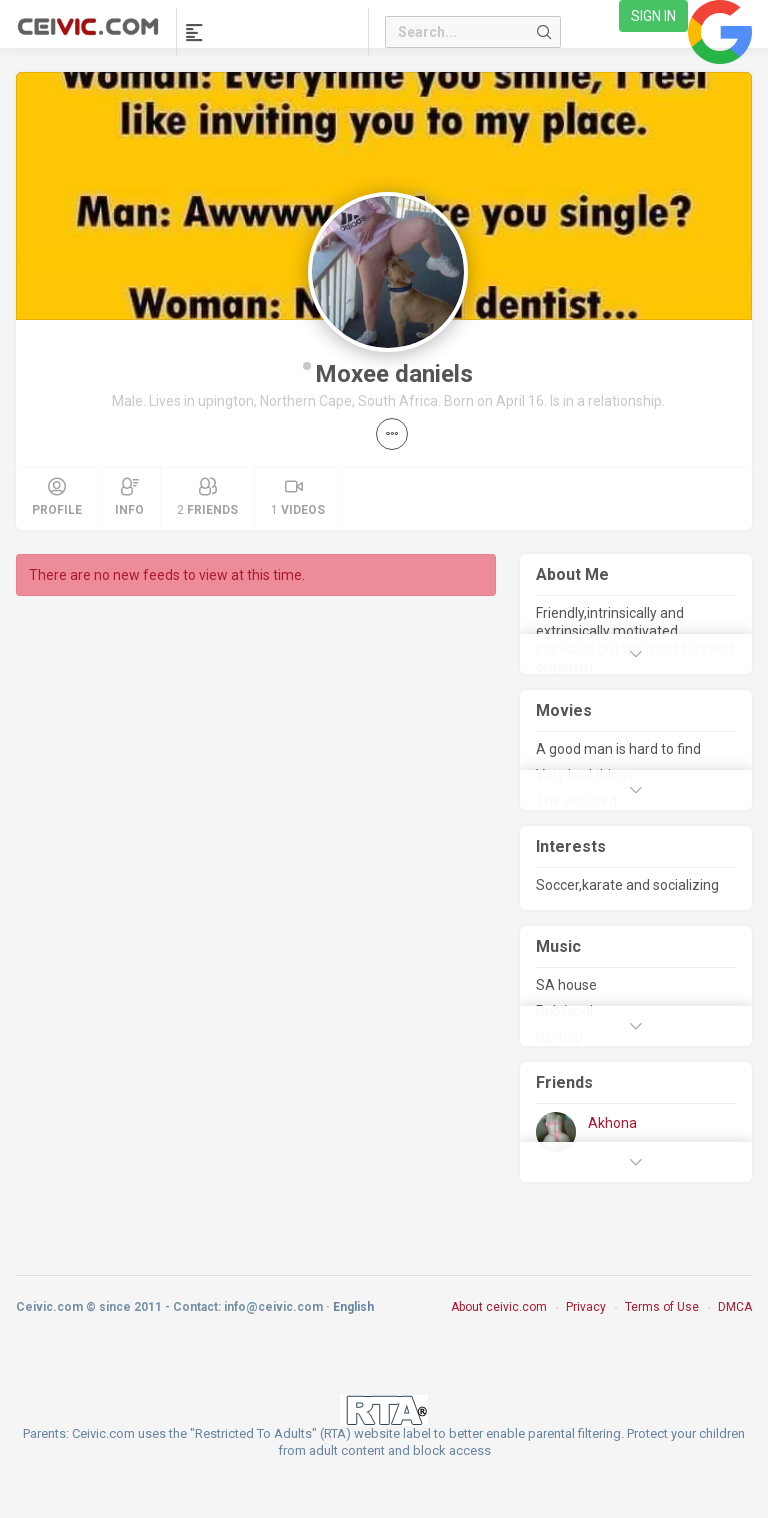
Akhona (612, 1123)
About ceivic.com (499, 1307)
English (353, 1307)
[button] (392, 434)
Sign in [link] (653, 16)
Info (129, 497)
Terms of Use (662, 1307)
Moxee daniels (394, 374)
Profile (57, 497)
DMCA (735, 1307)
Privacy (586, 1307)
